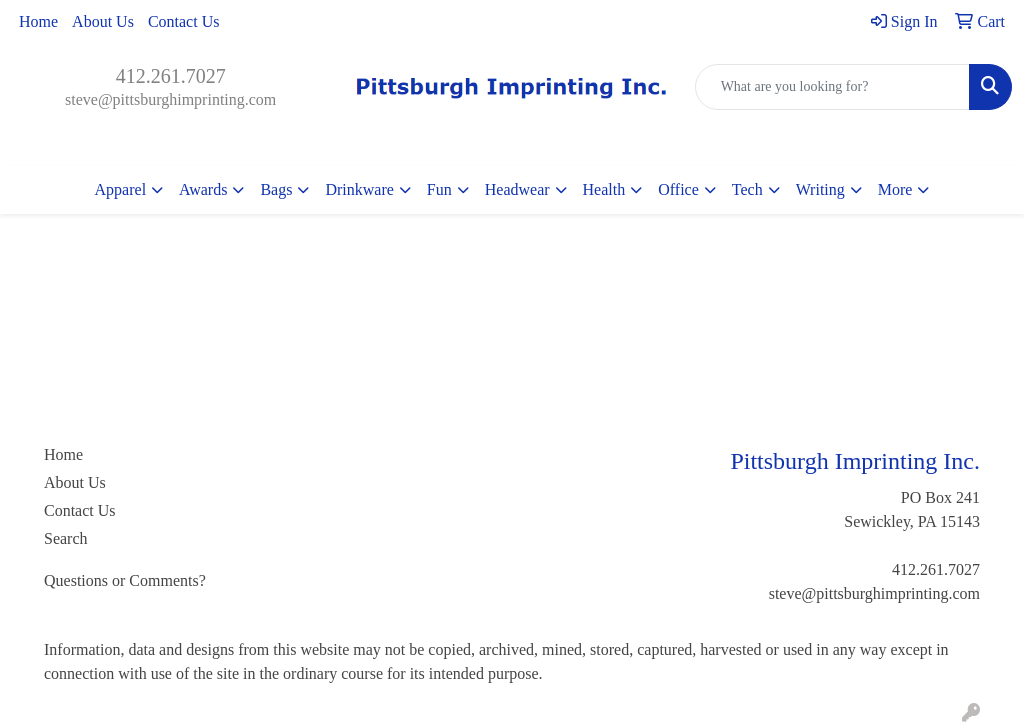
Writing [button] (820, 189)
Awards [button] (203, 189)
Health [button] (604, 189)
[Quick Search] (832, 87)
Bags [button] (276, 189)
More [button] (895, 189)
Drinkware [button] (359, 189)
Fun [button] (439, 189)
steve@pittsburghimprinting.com (170, 99)
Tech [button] (747, 189)
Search (66, 538)
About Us (103, 21)
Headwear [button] (517, 189)
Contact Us (184, 21)
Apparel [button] (121, 189)
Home (38, 21)
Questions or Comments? (125, 580)
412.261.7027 (171, 76)
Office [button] (678, 189)
